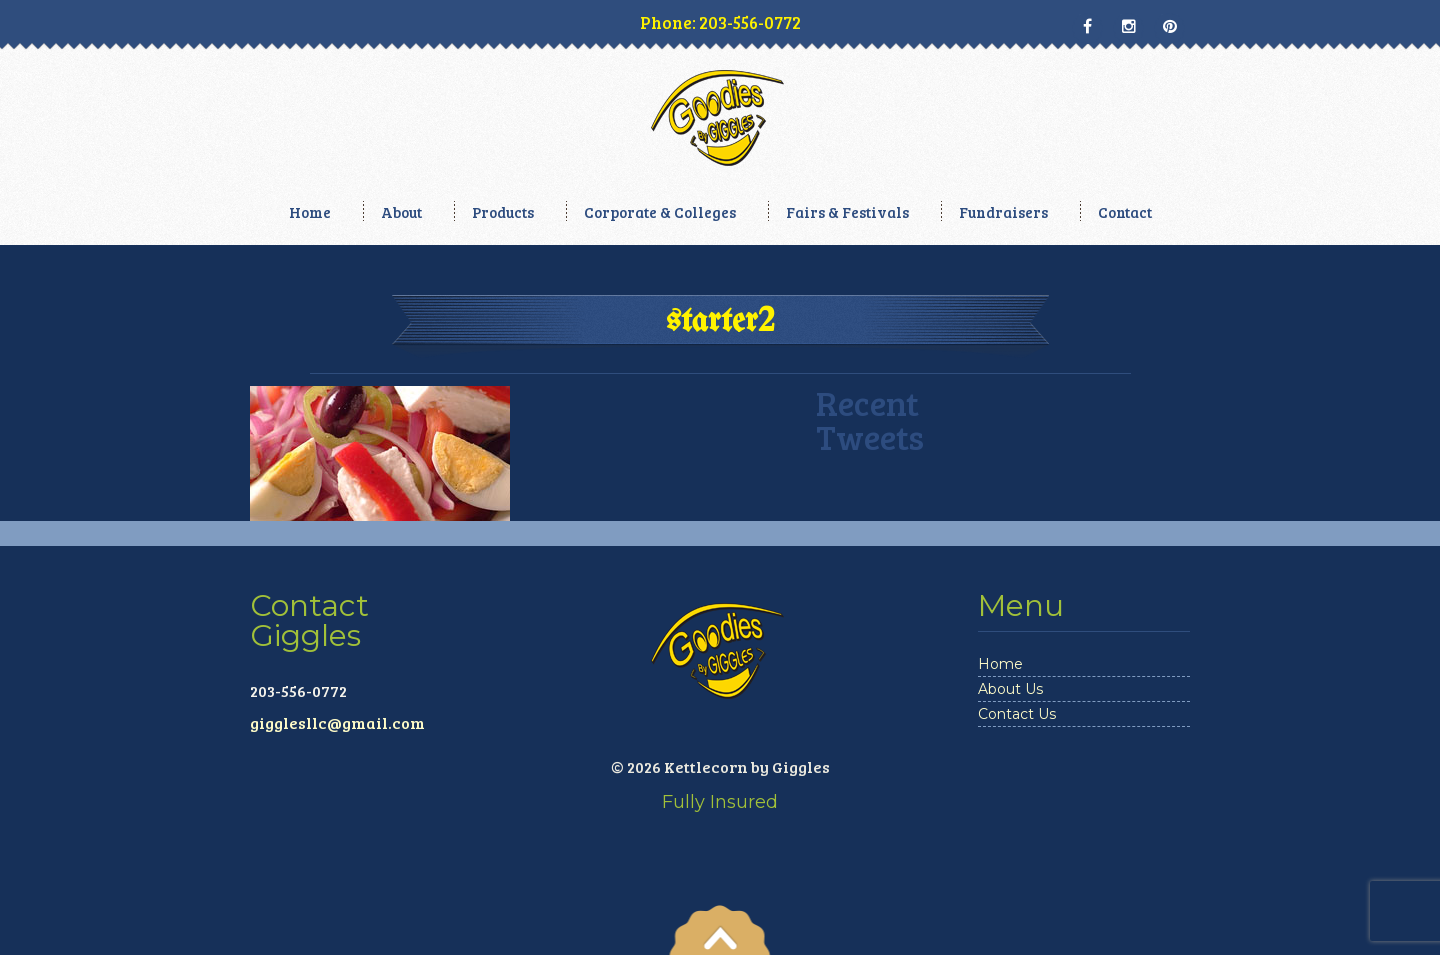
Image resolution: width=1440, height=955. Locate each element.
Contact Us (1017, 714)
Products (503, 212)
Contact (1125, 212)
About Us (1010, 689)
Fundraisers (1003, 212)
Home (310, 212)
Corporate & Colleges (660, 212)
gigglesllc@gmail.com (337, 722)
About (401, 212)
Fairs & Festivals (847, 212)
